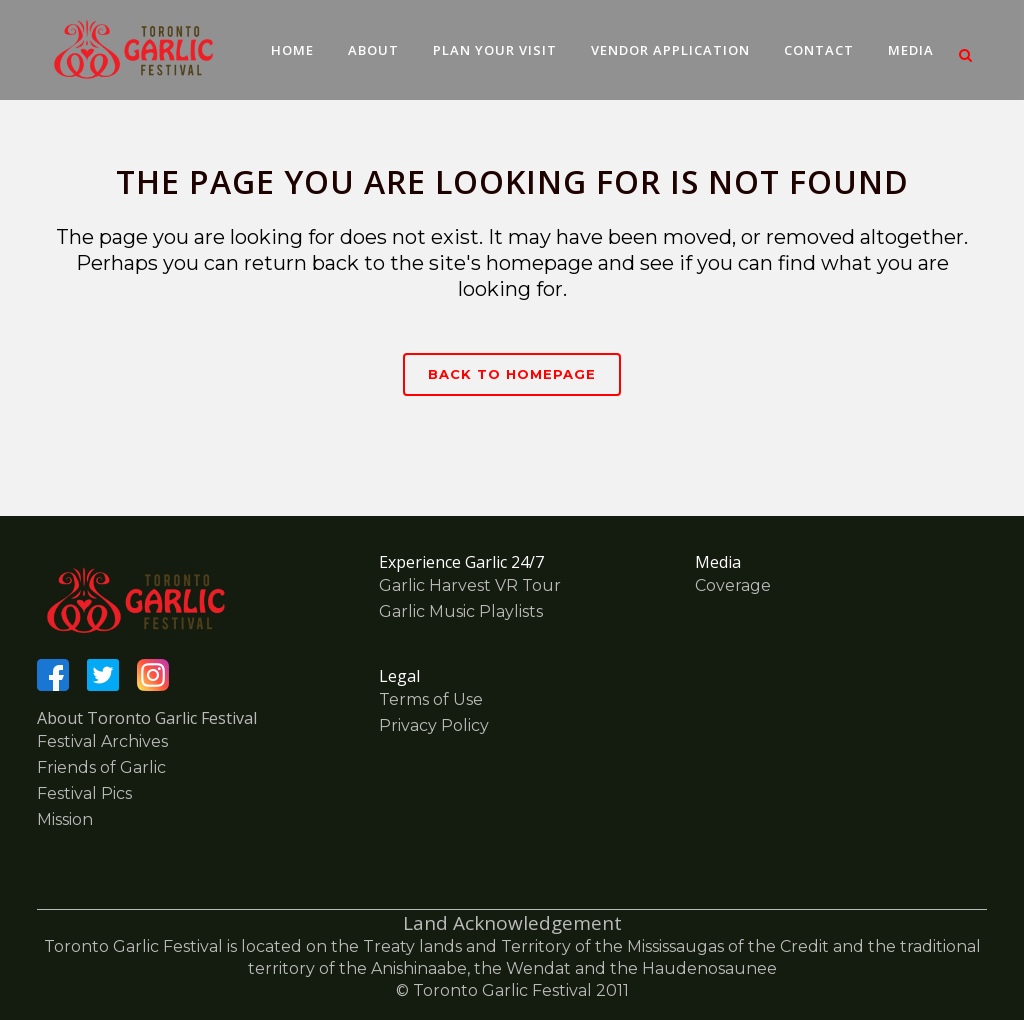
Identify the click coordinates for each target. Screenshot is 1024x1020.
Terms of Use (431, 699)
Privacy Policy (434, 725)
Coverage (733, 585)
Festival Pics (84, 793)
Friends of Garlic (101, 767)
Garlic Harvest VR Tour (470, 585)
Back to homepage (512, 374)
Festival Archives (102, 741)
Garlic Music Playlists (461, 611)
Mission (65, 819)
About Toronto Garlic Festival (147, 718)
